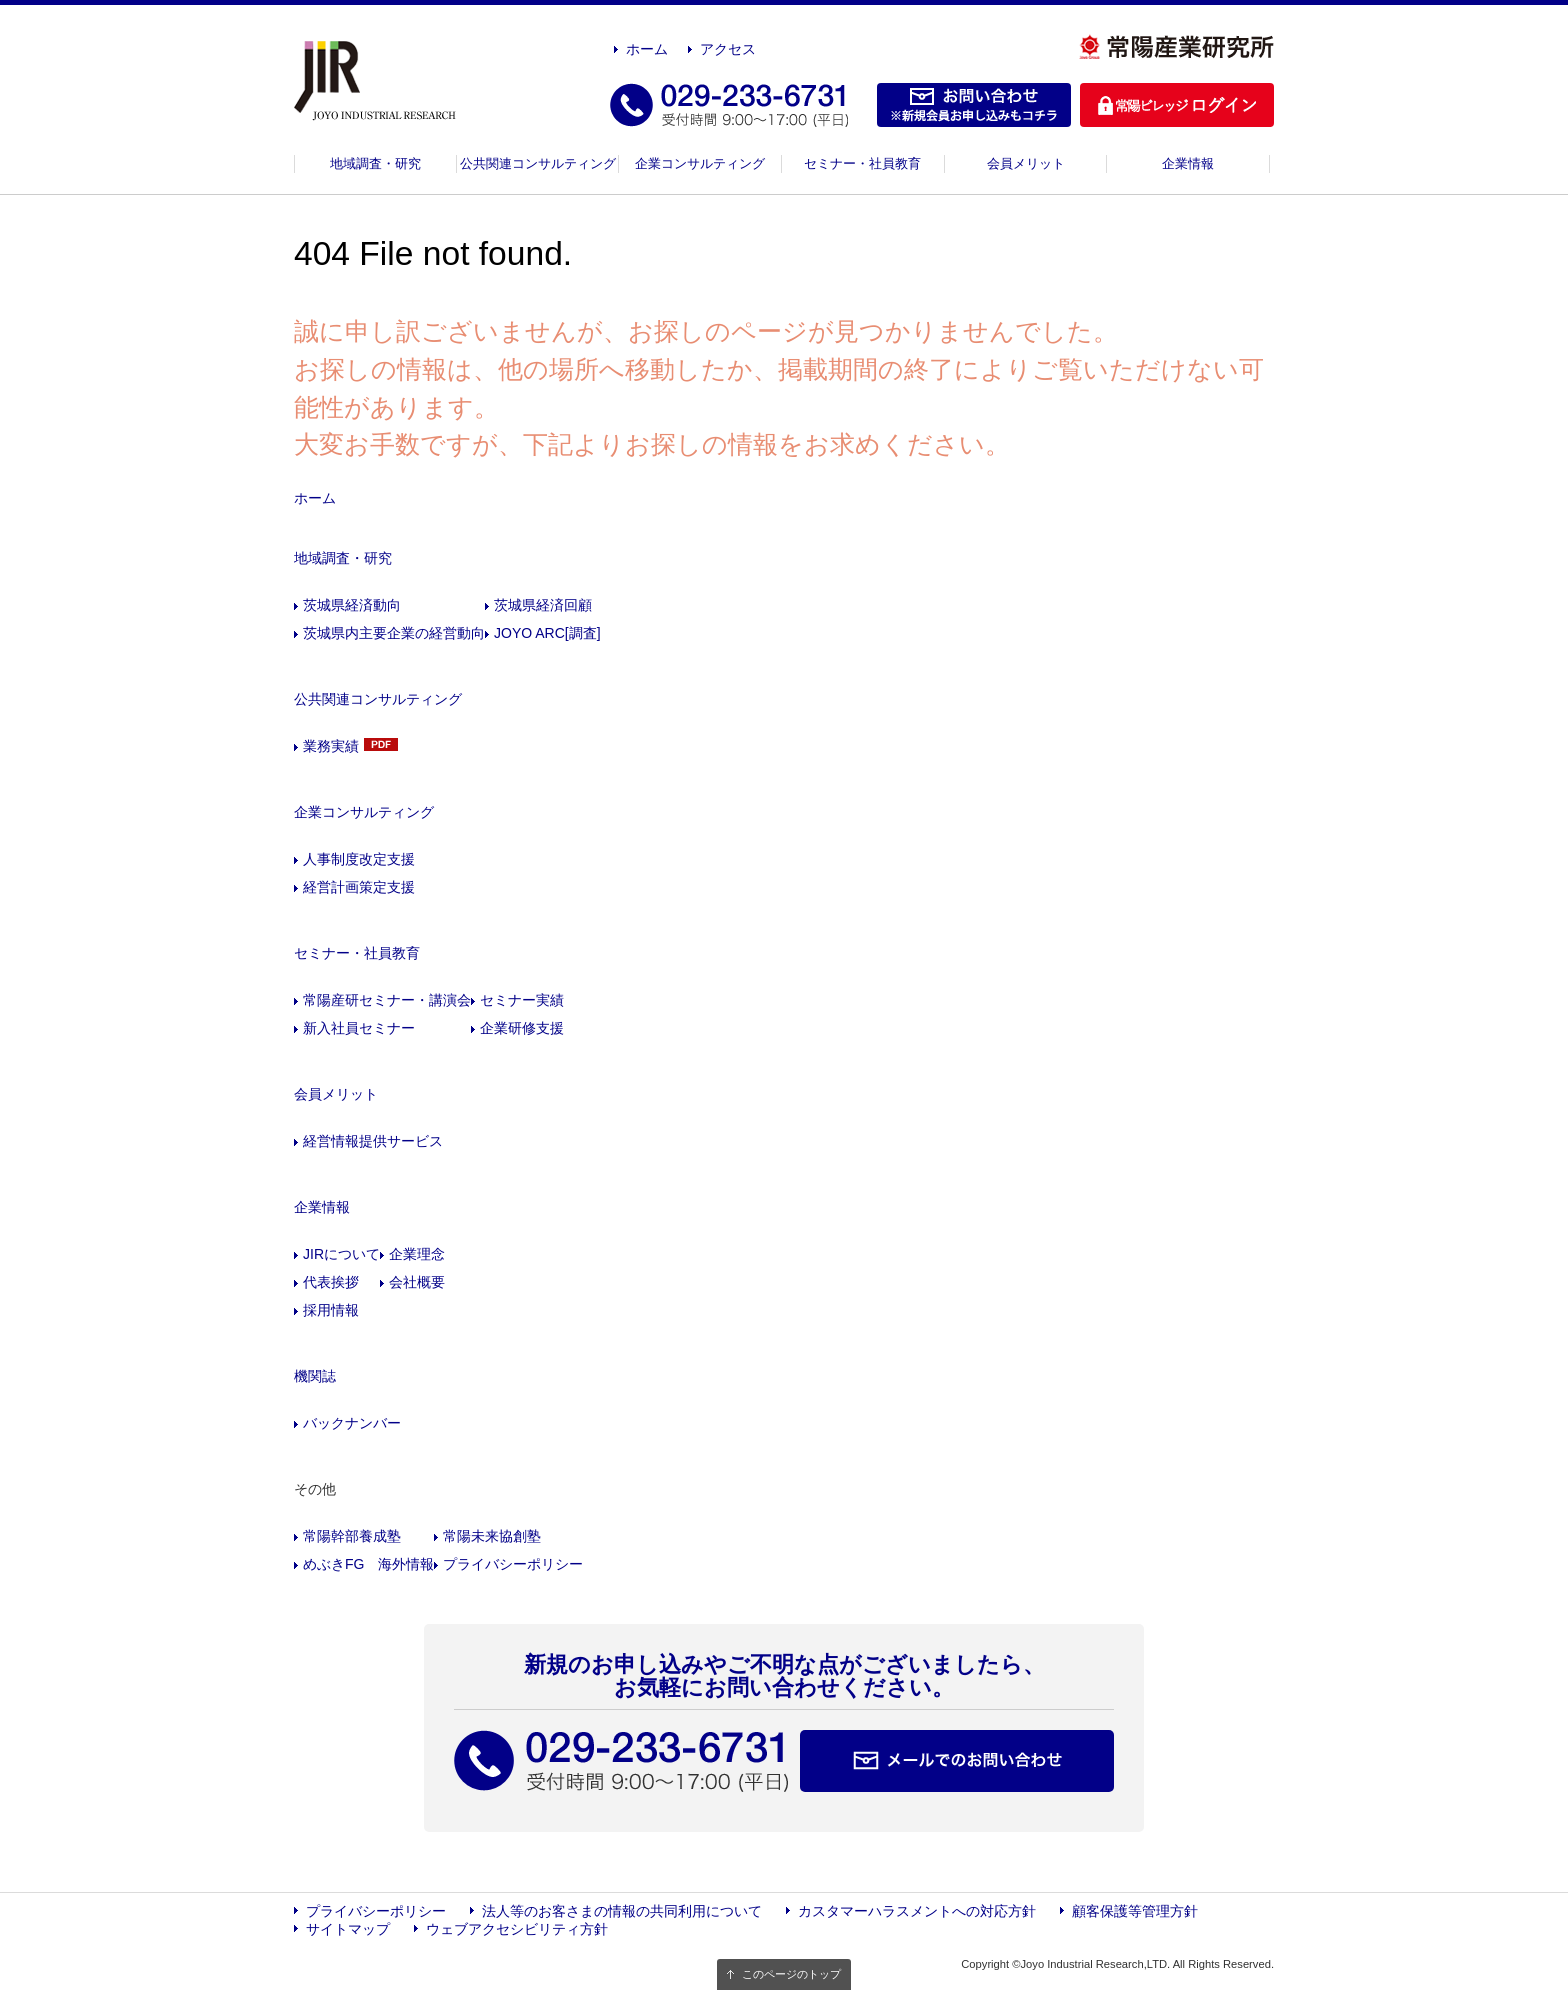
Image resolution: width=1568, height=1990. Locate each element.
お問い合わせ (974, 105)
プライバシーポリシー (513, 1564)
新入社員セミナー (359, 1028)
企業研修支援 (522, 1028)
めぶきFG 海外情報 (368, 1564)
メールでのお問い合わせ (957, 1761)
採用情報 (331, 1310)
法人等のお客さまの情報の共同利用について (622, 1911)
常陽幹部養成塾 (352, 1536)
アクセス (728, 49)
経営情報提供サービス (373, 1141)
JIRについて (341, 1254)
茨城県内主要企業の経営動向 (394, 633)
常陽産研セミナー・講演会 (387, 1000)
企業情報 (1188, 163)
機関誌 (315, 1376)
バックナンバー (352, 1423)
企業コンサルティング (700, 163)
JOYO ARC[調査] (547, 633)
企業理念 (417, 1254)
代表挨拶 (331, 1282)
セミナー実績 (522, 1000)
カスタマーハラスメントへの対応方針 (917, 1911)
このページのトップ (791, 1974)
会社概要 (417, 1282)
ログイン (1177, 105)
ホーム (647, 49)
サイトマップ (348, 1929)
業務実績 (331, 746)
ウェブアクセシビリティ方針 (517, 1929)
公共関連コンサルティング (538, 163)
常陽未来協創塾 (492, 1536)
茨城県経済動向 (352, 605)
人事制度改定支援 (359, 859)
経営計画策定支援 (359, 887)
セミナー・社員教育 (862, 163)
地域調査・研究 (375, 163)
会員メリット (1026, 163)
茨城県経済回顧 (543, 605)
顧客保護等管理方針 (1135, 1911)
